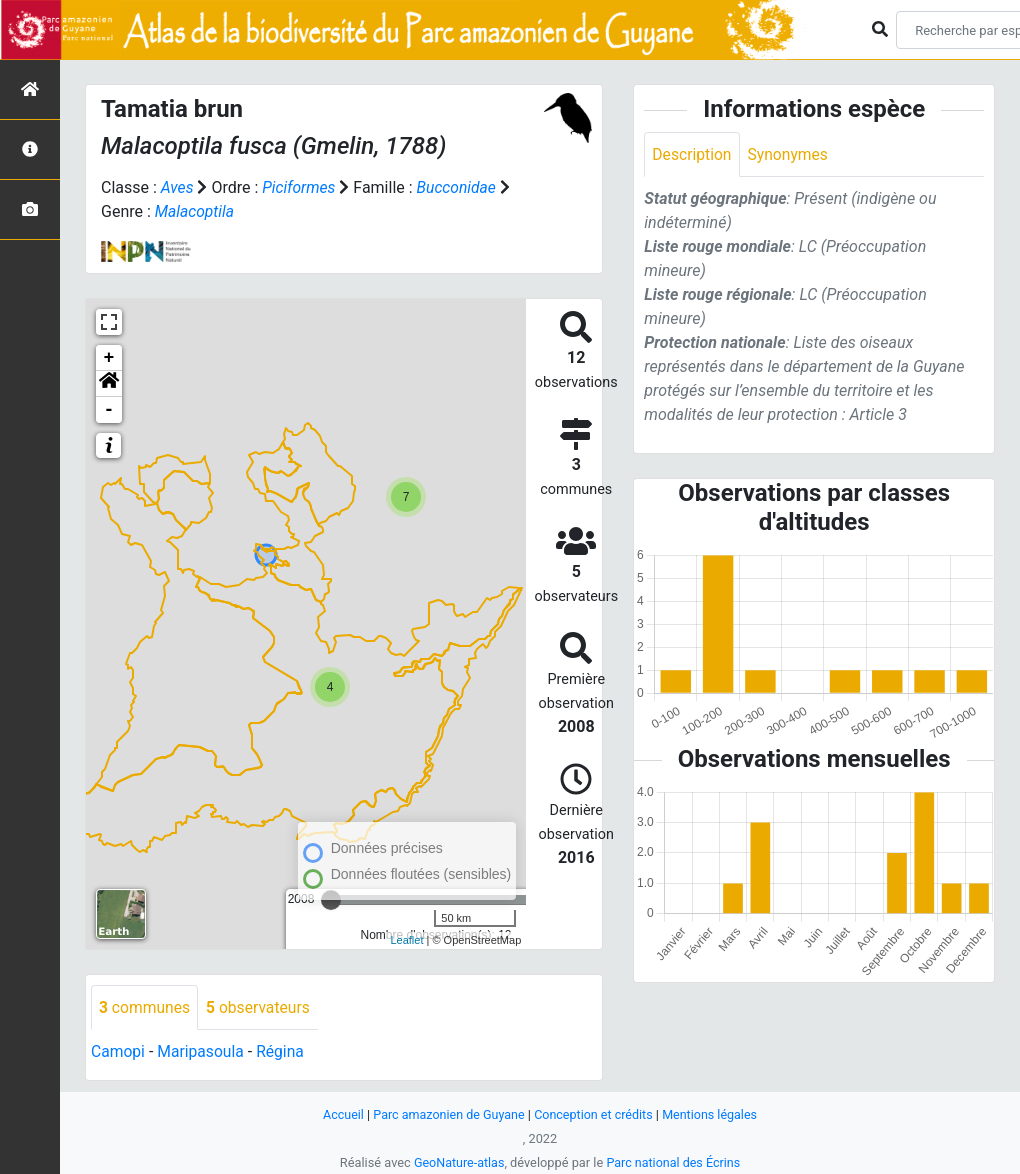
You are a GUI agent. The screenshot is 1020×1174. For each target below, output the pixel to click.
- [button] (109, 410)
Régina (283, 1052)
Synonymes (790, 154)
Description (692, 154)
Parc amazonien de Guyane (447, 1114)
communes (145, 1007)
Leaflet (406, 940)
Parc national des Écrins (674, 1162)
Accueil (339, 1114)
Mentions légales (713, 1114)
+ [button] (109, 358)
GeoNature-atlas (457, 1162)
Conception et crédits (594, 1114)
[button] (109, 384)
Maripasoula (203, 1052)
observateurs (261, 1007)
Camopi (118, 1052)
